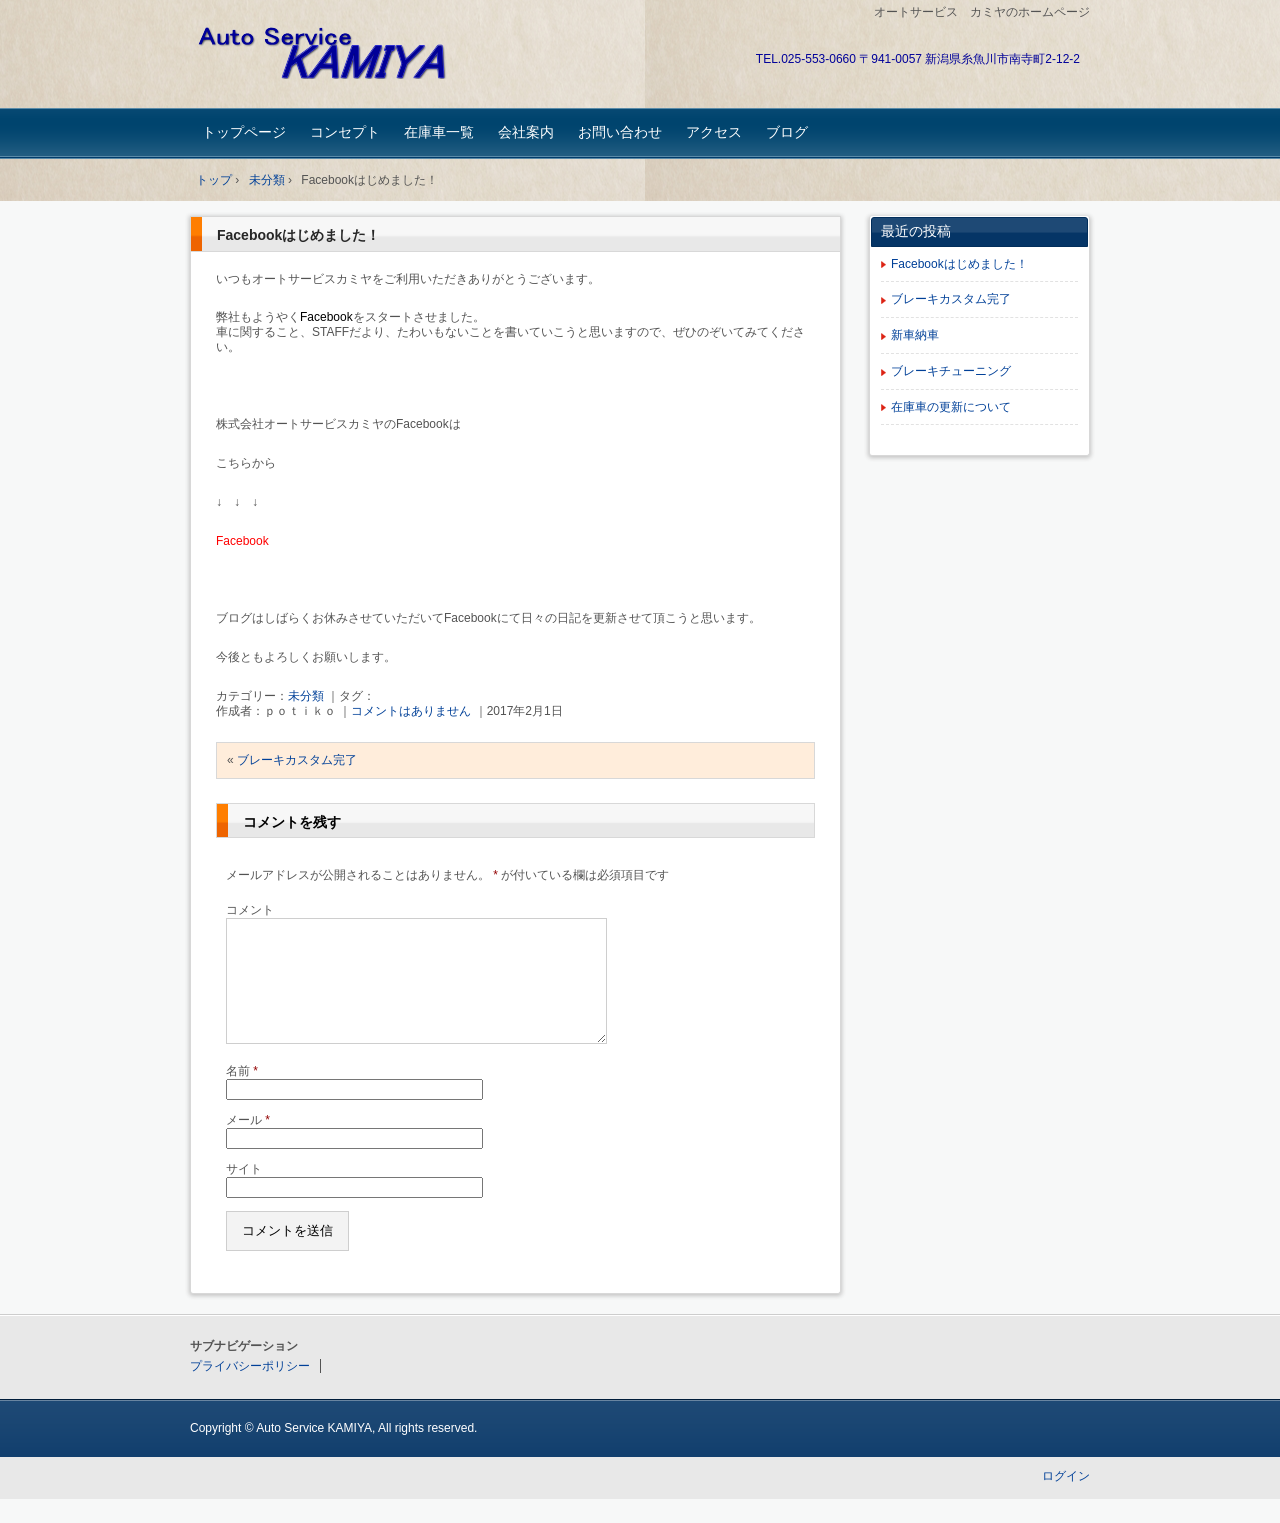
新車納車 (915, 335)
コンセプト (345, 132)
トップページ (244, 132)
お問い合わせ (620, 132)
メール (248, 1144)
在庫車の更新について (951, 407)
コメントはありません (411, 711)
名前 (242, 1095)
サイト (244, 1193)
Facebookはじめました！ (298, 235)
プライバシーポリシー (250, 1390)
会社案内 (526, 132)
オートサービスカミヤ (330, 56)
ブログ (787, 132)
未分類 (306, 696)
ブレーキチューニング (951, 371)
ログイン (1066, 1500)
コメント (250, 910)
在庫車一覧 (439, 132)
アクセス (714, 132)
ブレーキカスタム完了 (297, 760)
